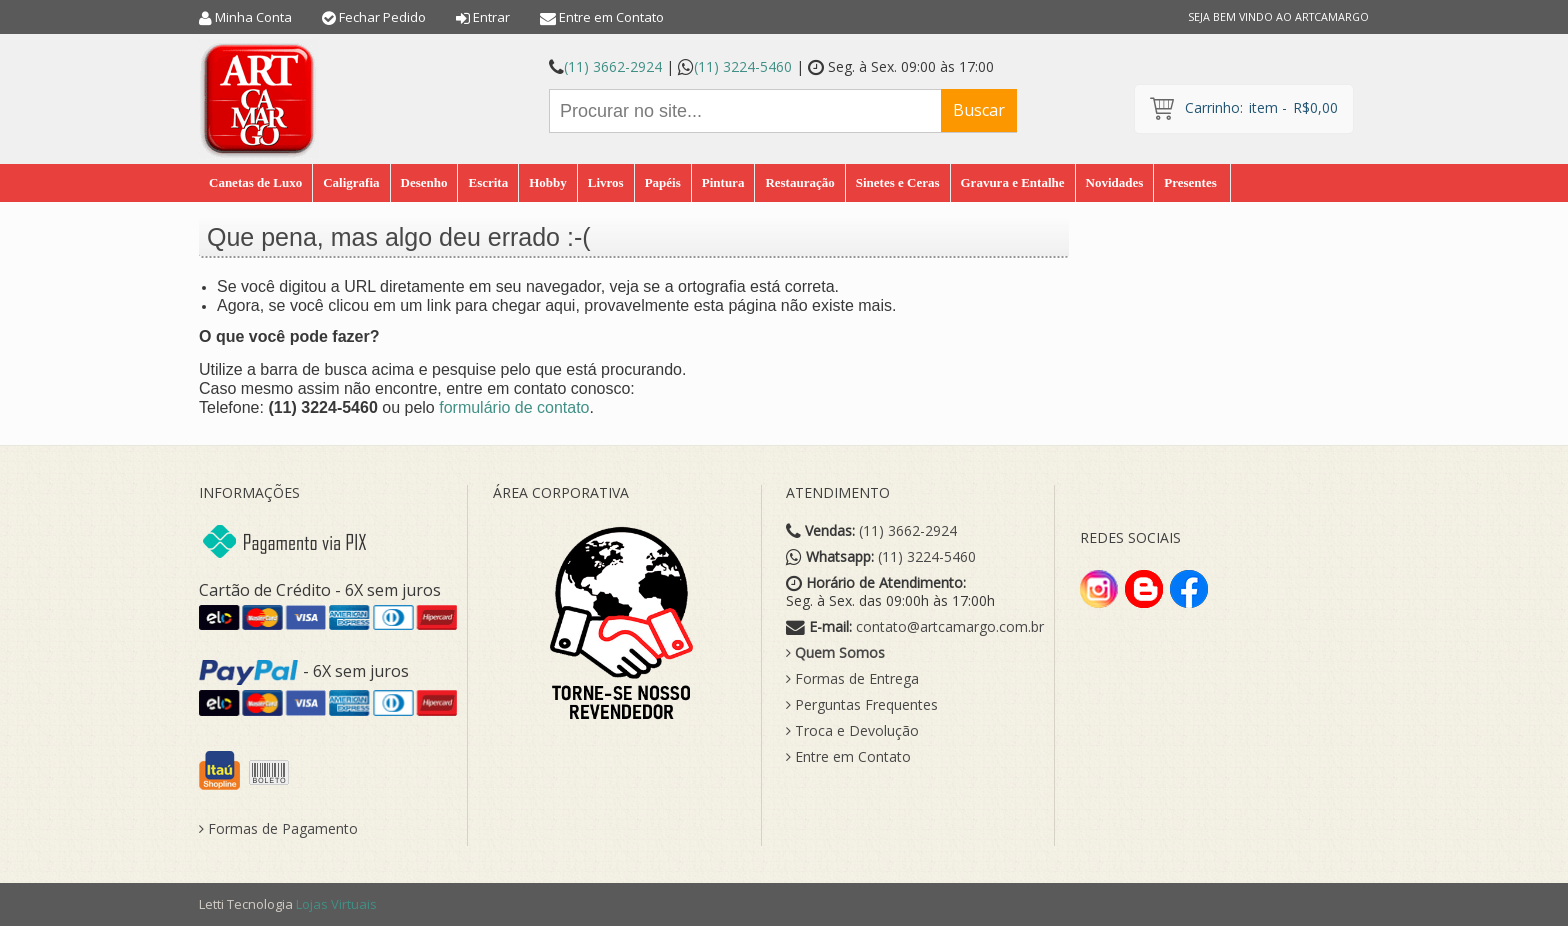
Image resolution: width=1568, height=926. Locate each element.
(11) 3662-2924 (613, 66)
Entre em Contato (611, 17)
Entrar (491, 17)
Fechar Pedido (382, 17)
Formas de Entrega (852, 679)
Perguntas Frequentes (862, 705)
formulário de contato (514, 407)
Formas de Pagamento (278, 829)
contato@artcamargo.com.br (950, 627)
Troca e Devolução (852, 731)
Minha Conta (253, 17)
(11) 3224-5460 (743, 66)
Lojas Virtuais (336, 904)
